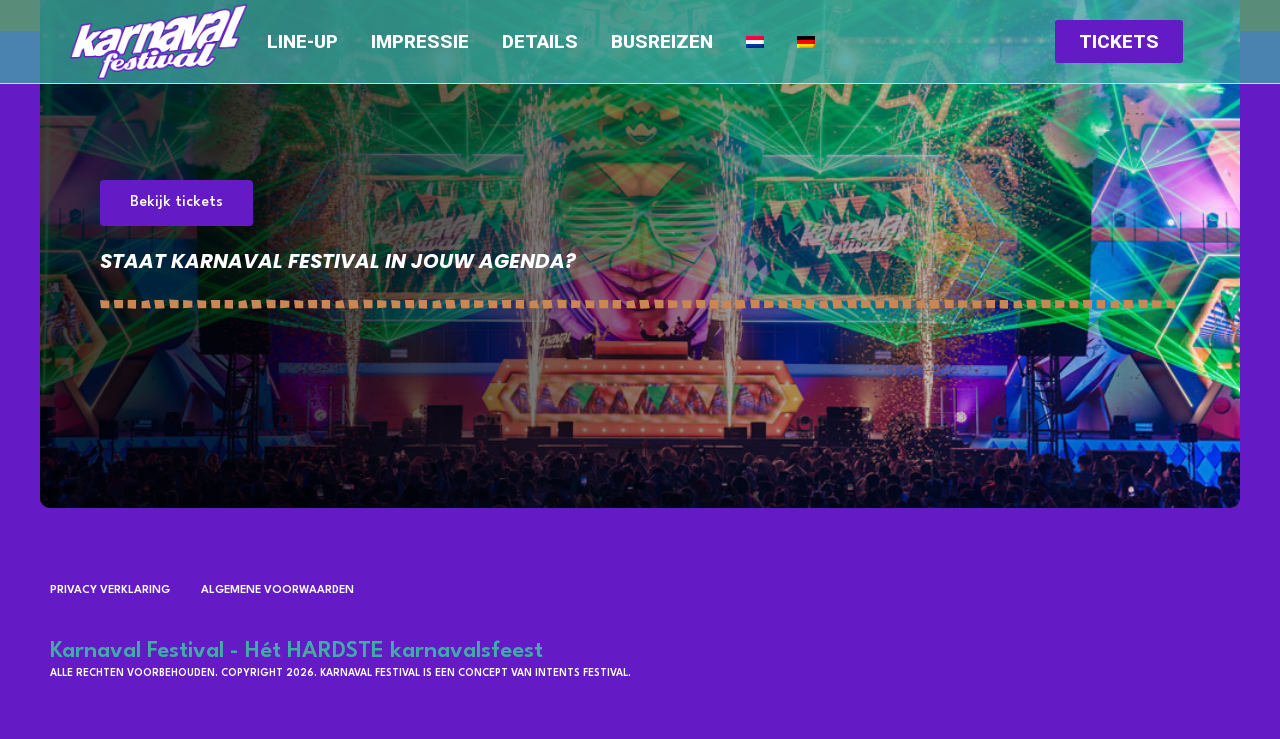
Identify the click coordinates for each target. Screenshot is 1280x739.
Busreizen (662, 42)
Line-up (302, 42)
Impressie (420, 42)
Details (540, 42)
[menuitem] (755, 42)
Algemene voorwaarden (277, 590)
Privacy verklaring (110, 590)
